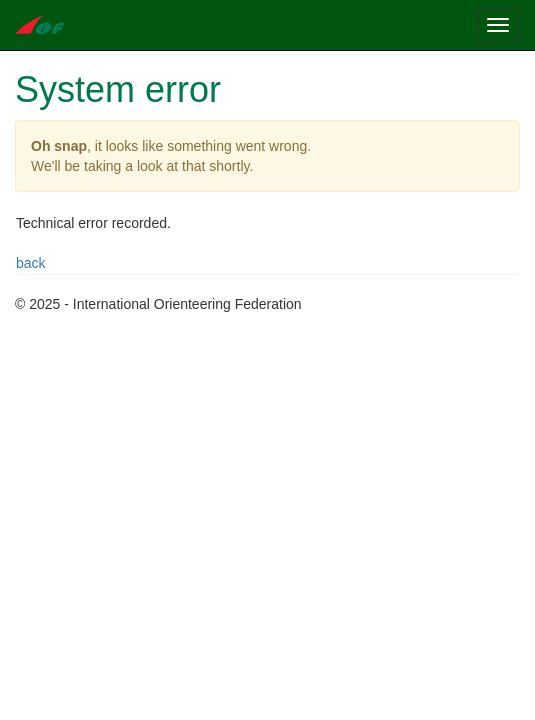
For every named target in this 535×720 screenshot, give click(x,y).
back (31, 263)
